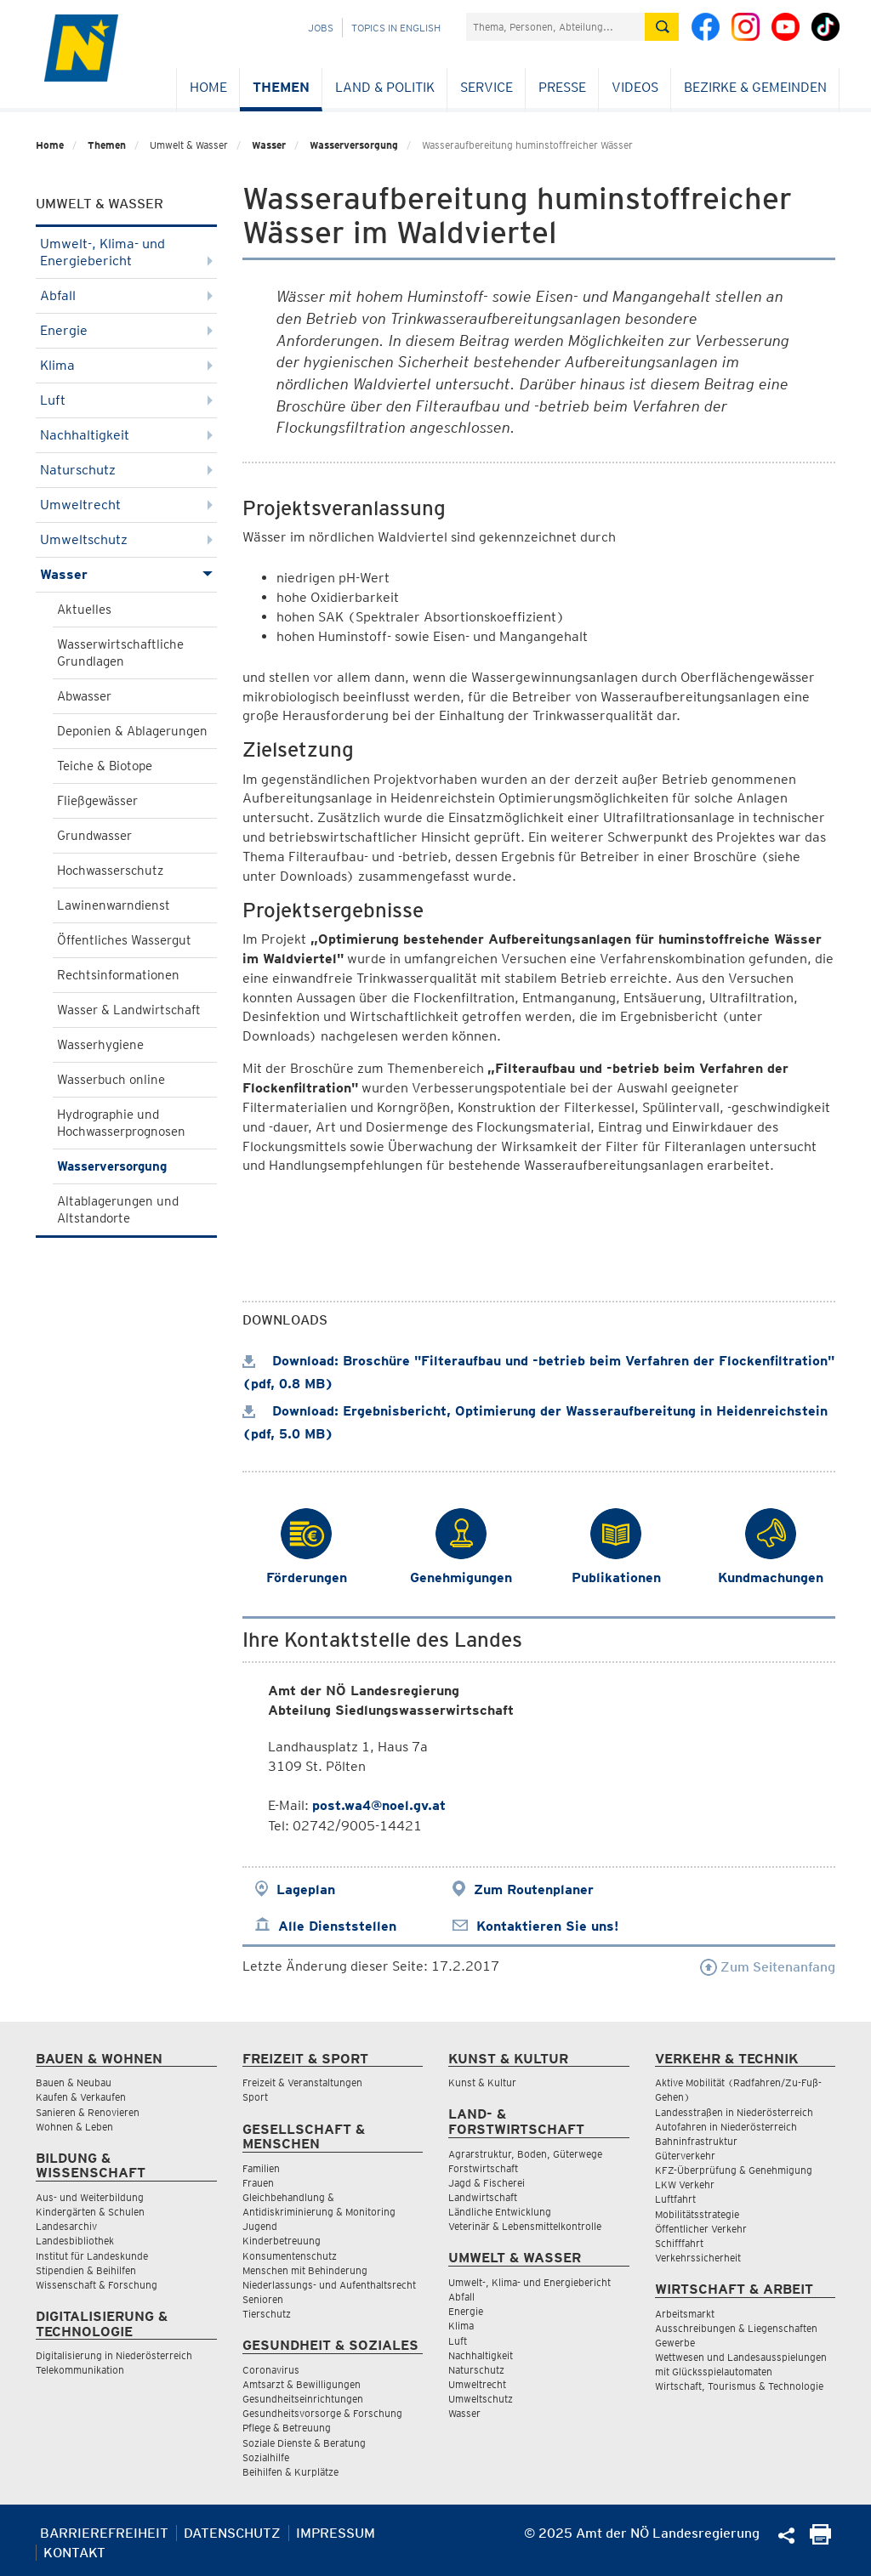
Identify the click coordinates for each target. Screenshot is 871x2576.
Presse (562, 87)
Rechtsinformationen (118, 975)
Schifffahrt (679, 2243)
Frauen (258, 2182)
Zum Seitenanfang (767, 1967)
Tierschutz (266, 2313)
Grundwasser (94, 835)
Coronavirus (270, 2369)
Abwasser (84, 696)
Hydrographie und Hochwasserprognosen (121, 1123)
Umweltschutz (126, 539)
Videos (635, 87)
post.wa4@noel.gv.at (379, 1805)
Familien (261, 2168)
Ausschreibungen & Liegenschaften (736, 2328)
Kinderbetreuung (281, 2240)
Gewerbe (675, 2342)
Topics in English (396, 27)
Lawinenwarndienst (113, 905)
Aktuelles (84, 609)
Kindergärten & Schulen (90, 2211)
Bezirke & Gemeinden (755, 87)
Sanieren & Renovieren (87, 2112)
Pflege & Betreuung (286, 2427)
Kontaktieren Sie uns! (547, 1926)
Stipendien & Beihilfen (86, 2270)
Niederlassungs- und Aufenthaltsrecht (329, 2284)
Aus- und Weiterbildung (90, 2197)
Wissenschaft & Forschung (96, 2284)
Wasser (269, 145)
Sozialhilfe (265, 2457)
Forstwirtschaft (483, 2168)
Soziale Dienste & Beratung (304, 2443)
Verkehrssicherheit (698, 2257)
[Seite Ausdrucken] (820, 2540)
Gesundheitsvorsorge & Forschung (322, 2413)
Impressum (335, 2533)
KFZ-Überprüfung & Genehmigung (733, 2170)
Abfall (126, 295)
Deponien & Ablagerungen (132, 731)
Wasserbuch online (111, 1079)
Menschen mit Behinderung (304, 2270)
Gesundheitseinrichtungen (302, 2398)
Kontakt (74, 2553)
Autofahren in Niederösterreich (726, 2126)
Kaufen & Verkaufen (81, 2097)
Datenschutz (232, 2533)
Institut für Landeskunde (92, 2256)
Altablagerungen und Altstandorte (118, 1210)
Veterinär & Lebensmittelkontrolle (524, 2226)
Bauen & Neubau (73, 2082)
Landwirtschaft (482, 2197)
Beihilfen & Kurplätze (290, 2471)
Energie (126, 330)
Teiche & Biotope (104, 766)
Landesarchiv (66, 2226)
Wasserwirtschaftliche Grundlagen (120, 653)
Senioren (262, 2299)
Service (486, 87)
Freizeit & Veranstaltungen (302, 2082)
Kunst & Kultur (482, 2082)
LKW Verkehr (684, 2184)
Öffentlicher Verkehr (701, 2228)
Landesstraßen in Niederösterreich (734, 2112)
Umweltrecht (126, 504)
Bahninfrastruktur (696, 2141)
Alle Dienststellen (337, 1926)
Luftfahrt (675, 2199)
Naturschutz (126, 470)
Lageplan (305, 1889)
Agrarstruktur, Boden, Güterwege (525, 2154)
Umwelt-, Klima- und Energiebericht (126, 252)
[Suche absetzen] (662, 27)
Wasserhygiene (100, 1045)
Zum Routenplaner (534, 1889)
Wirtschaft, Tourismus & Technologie (739, 2386)
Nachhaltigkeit (126, 435)
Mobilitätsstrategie (697, 2214)
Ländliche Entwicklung (499, 2211)
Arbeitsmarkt (684, 2313)
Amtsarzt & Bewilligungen (301, 2384)
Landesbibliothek (75, 2240)
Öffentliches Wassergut (124, 940)
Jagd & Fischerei (486, 2182)
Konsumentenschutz (289, 2256)
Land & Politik (385, 87)
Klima (126, 365)
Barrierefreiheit (104, 2533)
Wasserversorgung (354, 145)
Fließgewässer (97, 801)
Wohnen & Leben (74, 2126)
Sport (255, 2097)
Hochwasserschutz (110, 870)
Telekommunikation (80, 2369)
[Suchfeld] (555, 27)
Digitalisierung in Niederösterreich (114, 2355)
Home (208, 87)
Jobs (320, 27)
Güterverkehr (685, 2155)
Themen (281, 87)
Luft (126, 400)
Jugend (259, 2226)
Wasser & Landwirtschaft (129, 1010)
